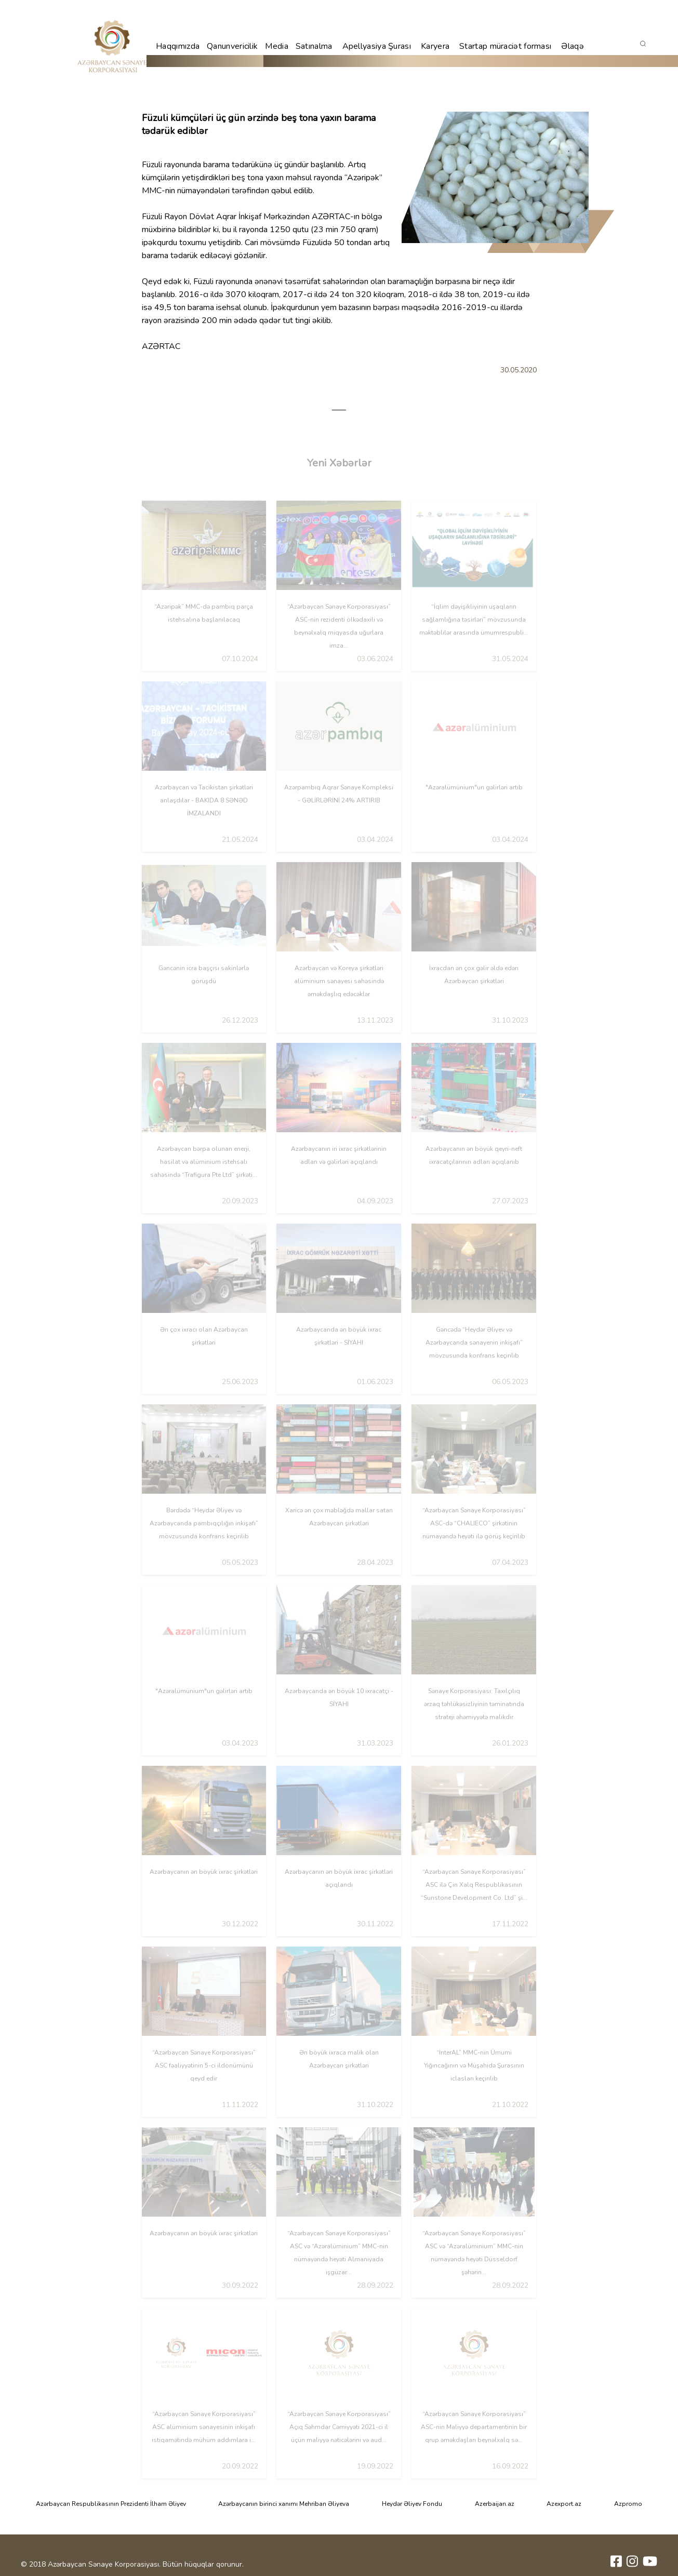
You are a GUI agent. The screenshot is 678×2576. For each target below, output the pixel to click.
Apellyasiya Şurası (376, 46)
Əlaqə (572, 46)
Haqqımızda (178, 46)
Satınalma (314, 46)
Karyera (435, 46)
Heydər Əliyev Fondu (412, 2504)
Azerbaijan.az (494, 2504)
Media (276, 46)
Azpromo (628, 2504)
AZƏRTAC (331, 216)
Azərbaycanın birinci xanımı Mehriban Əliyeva (283, 2504)
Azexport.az (564, 2504)
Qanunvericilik (232, 46)
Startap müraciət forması (505, 46)
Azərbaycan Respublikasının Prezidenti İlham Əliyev (111, 2504)
